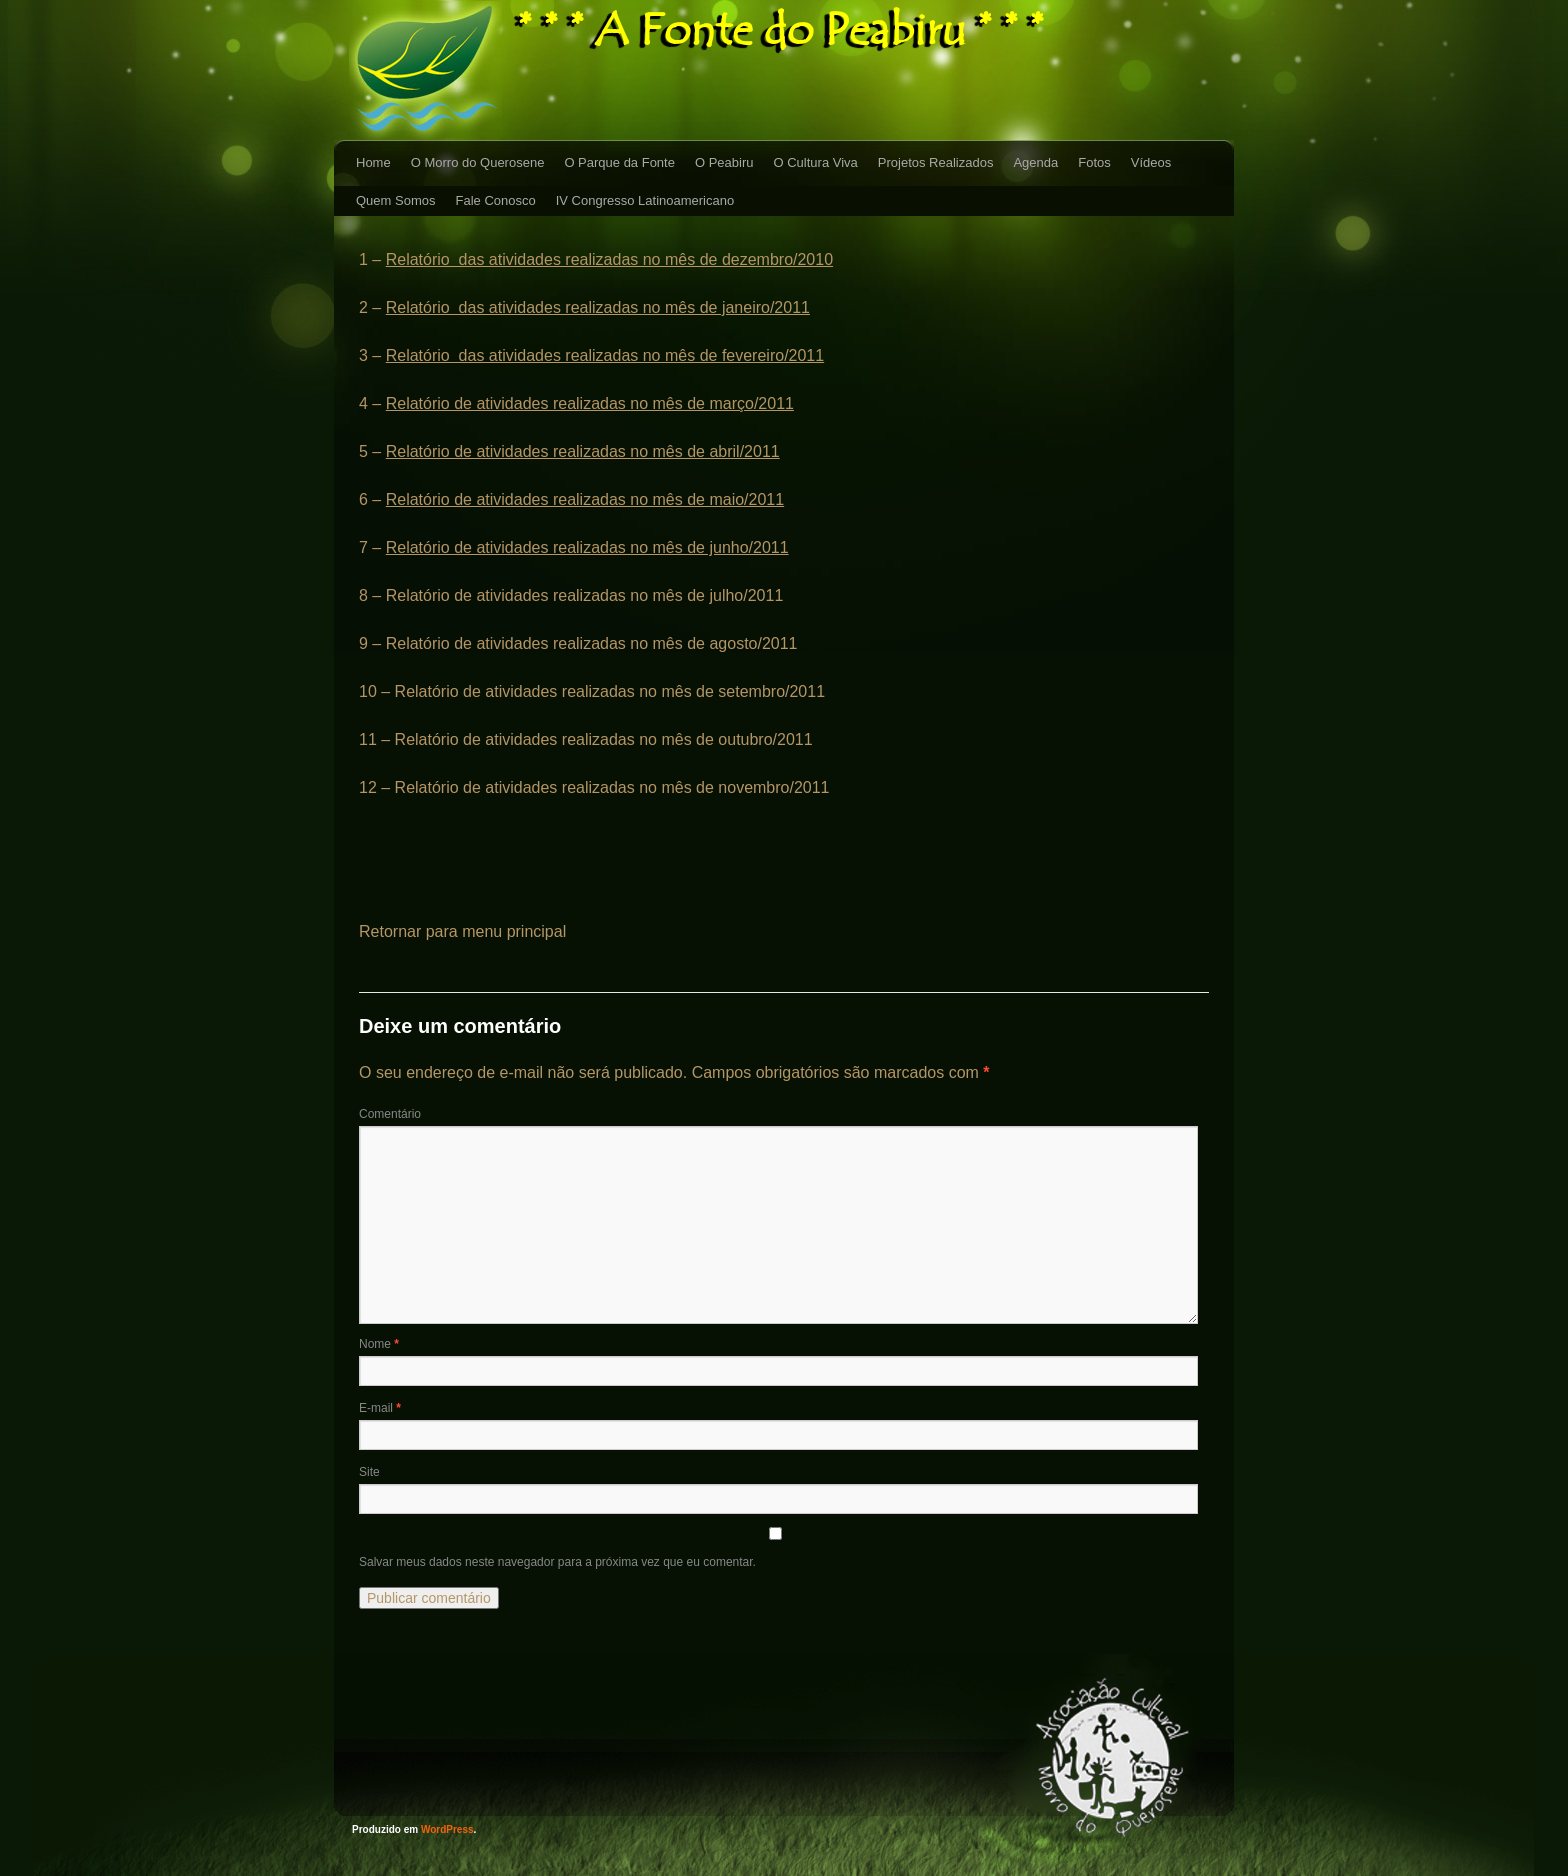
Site (369, 1472)
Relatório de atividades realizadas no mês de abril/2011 (583, 451)
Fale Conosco (495, 200)
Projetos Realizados (936, 162)
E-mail (380, 1408)
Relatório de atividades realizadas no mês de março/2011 (590, 403)
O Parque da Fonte (619, 162)
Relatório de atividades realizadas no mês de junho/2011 (587, 547)
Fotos (1094, 162)
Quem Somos (395, 200)
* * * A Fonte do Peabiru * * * (780, 30)
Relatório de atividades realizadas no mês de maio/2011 (585, 499)
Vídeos (1151, 162)
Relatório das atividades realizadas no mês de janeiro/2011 (598, 307)
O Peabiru (724, 162)
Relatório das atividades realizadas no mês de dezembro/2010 (609, 259)
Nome (379, 1344)
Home (373, 162)
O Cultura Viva (816, 162)
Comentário (390, 1114)
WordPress (447, 1829)
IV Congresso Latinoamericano (645, 200)
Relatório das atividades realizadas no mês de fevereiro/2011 (605, 355)
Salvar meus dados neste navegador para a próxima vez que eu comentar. (557, 1562)
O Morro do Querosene (478, 162)
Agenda (1035, 162)
